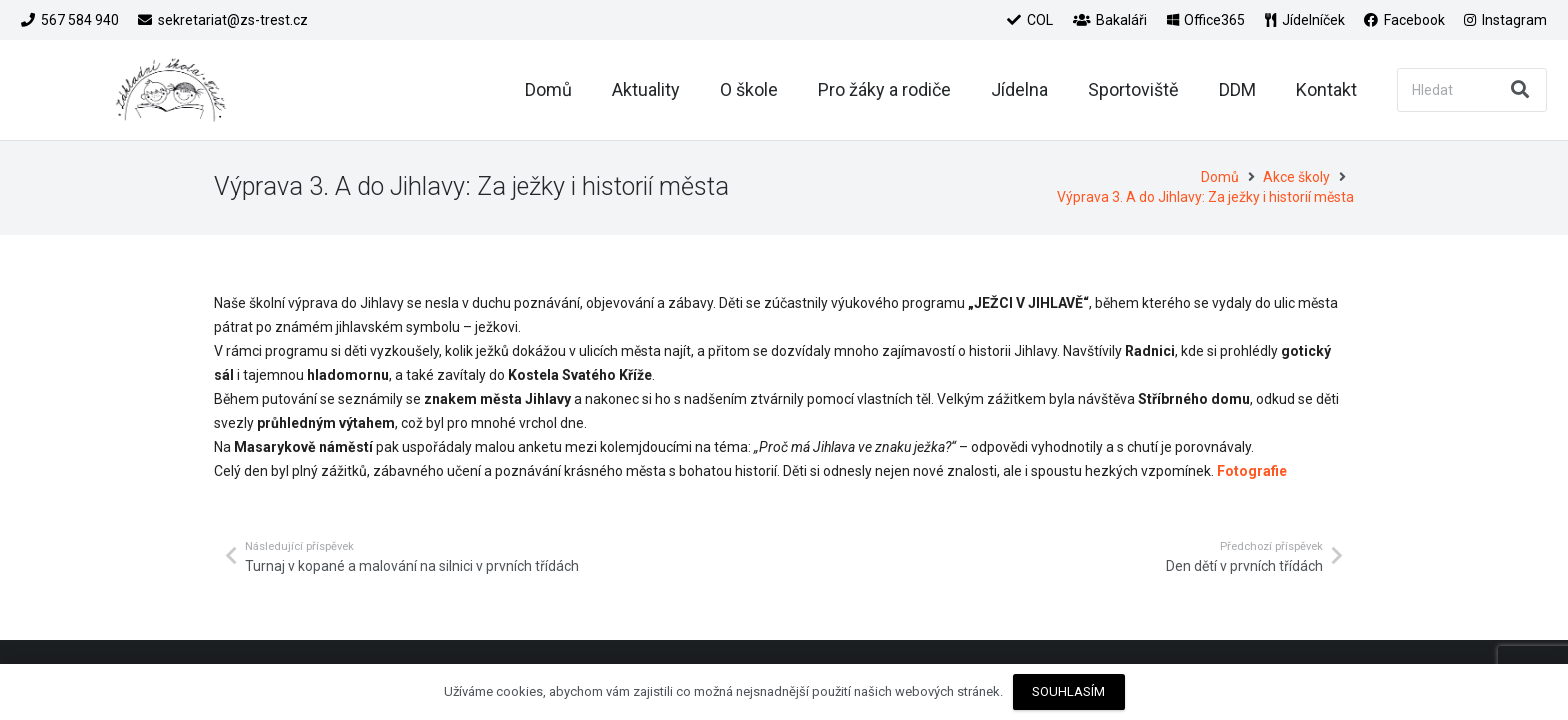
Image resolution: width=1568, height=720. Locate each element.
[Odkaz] (171, 90)
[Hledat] (1472, 90)
